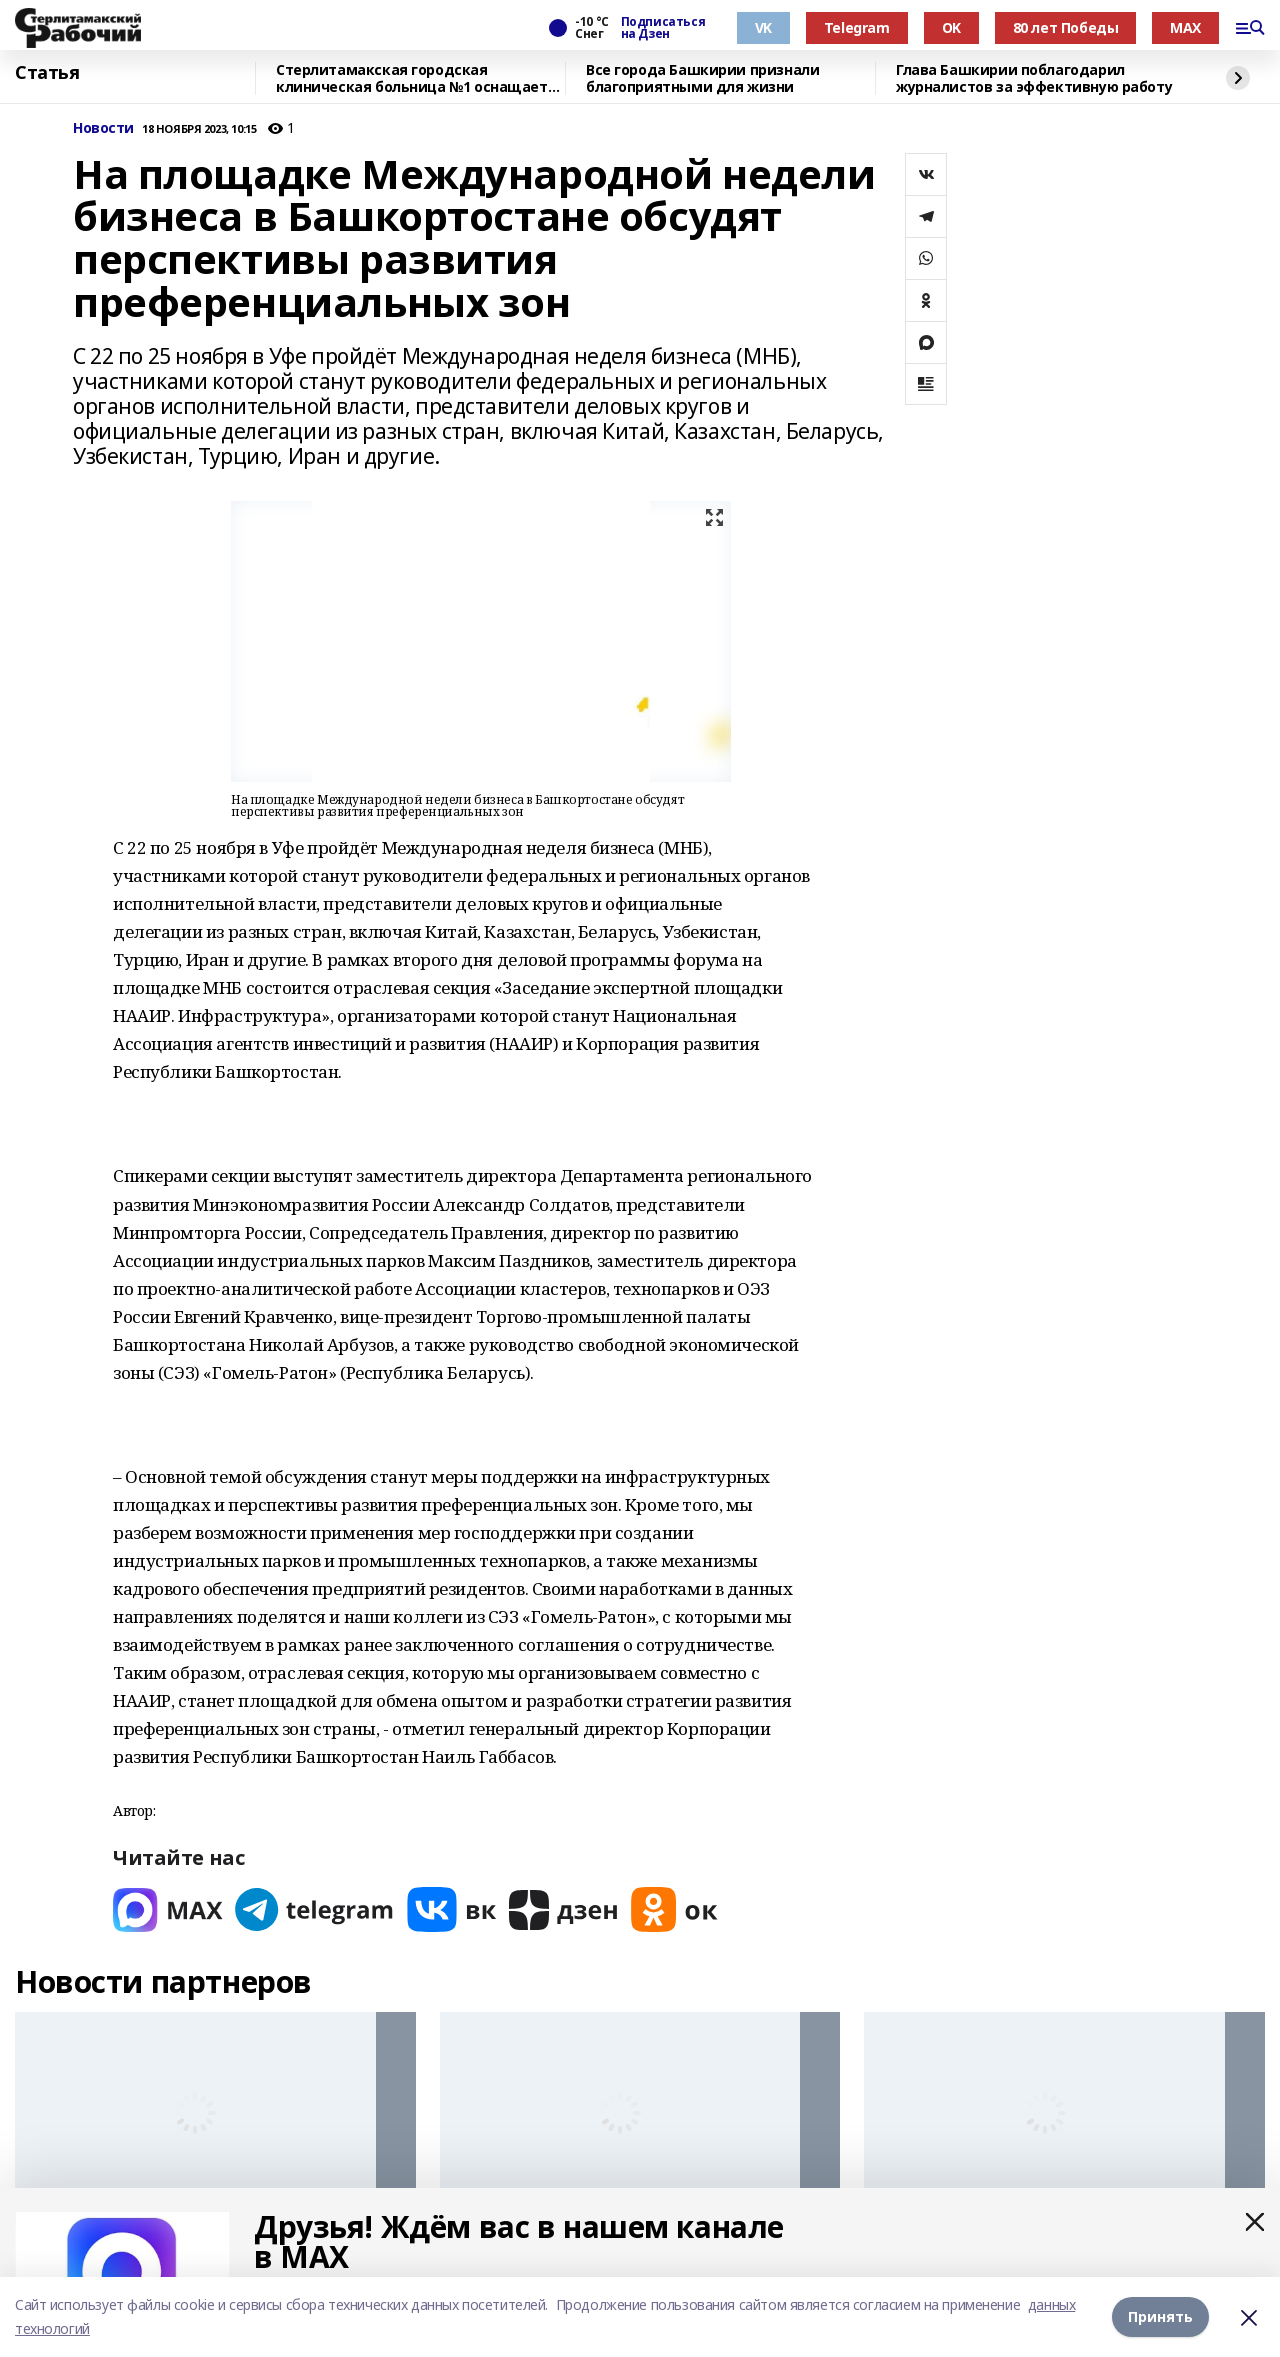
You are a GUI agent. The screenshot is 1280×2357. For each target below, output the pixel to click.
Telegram (857, 27)
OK (951, 27)
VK (763, 27)
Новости (103, 128)
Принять (1160, 2316)
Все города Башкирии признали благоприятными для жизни (702, 78)
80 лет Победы (1066, 27)
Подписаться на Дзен (663, 28)
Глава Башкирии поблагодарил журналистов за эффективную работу (1034, 78)
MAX (1185, 27)
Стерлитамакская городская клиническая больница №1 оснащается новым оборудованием (420, 78)
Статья (47, 73)
